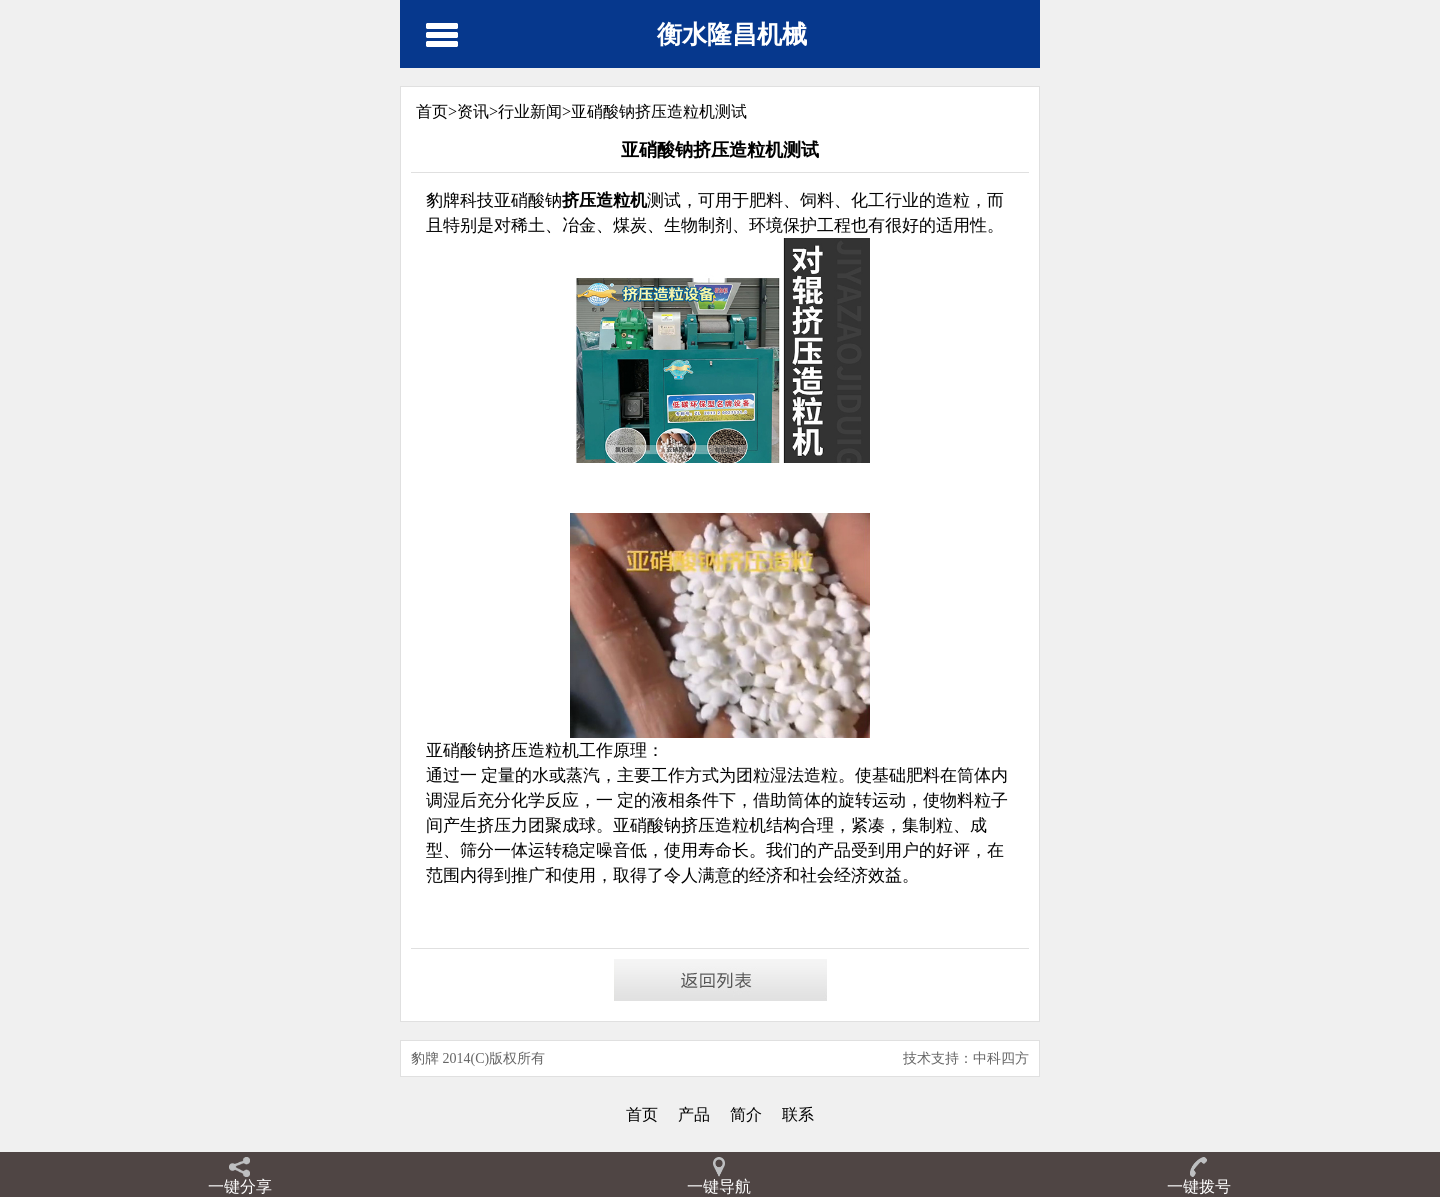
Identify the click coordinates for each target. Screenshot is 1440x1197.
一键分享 (240, 1186)
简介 (746, 1114)
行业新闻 (530, 111)
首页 (642, 1114)
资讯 (473, 111)
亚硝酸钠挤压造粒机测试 (659, 111)
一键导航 (719, 1186)
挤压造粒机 (723, 825)
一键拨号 (1199, 1186)
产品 (694, 1114)
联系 (798, 1114)
